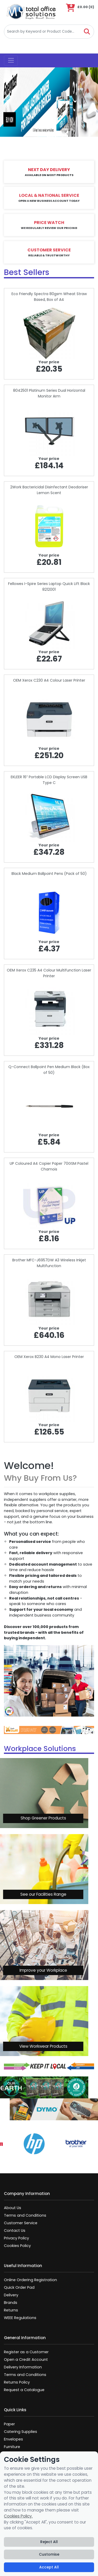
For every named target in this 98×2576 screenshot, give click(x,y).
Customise (49, 2554)
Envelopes (13, 2439)
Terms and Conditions (25, 2215)
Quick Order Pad (19, 2287)
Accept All (49, 2567)
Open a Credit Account (26, 2359)
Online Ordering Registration (30, 2279)
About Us (12, 2207)
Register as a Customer (26, 2352)
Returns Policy (17, 2382)
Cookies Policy (17, 2245)
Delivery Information (23, 2367)
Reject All (49, 2541)
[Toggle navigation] (11, 61)
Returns (11, 2310)
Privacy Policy (16, 2238)
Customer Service (20, 2223)
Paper (9, 2424)
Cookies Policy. (18, 2516)
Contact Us (14, 2230)
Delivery (11, 2295)
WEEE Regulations (20, 2317)
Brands (10, 2302)
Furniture (12, 2446)
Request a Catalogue (24, 2389)
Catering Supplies (20, 2431)
